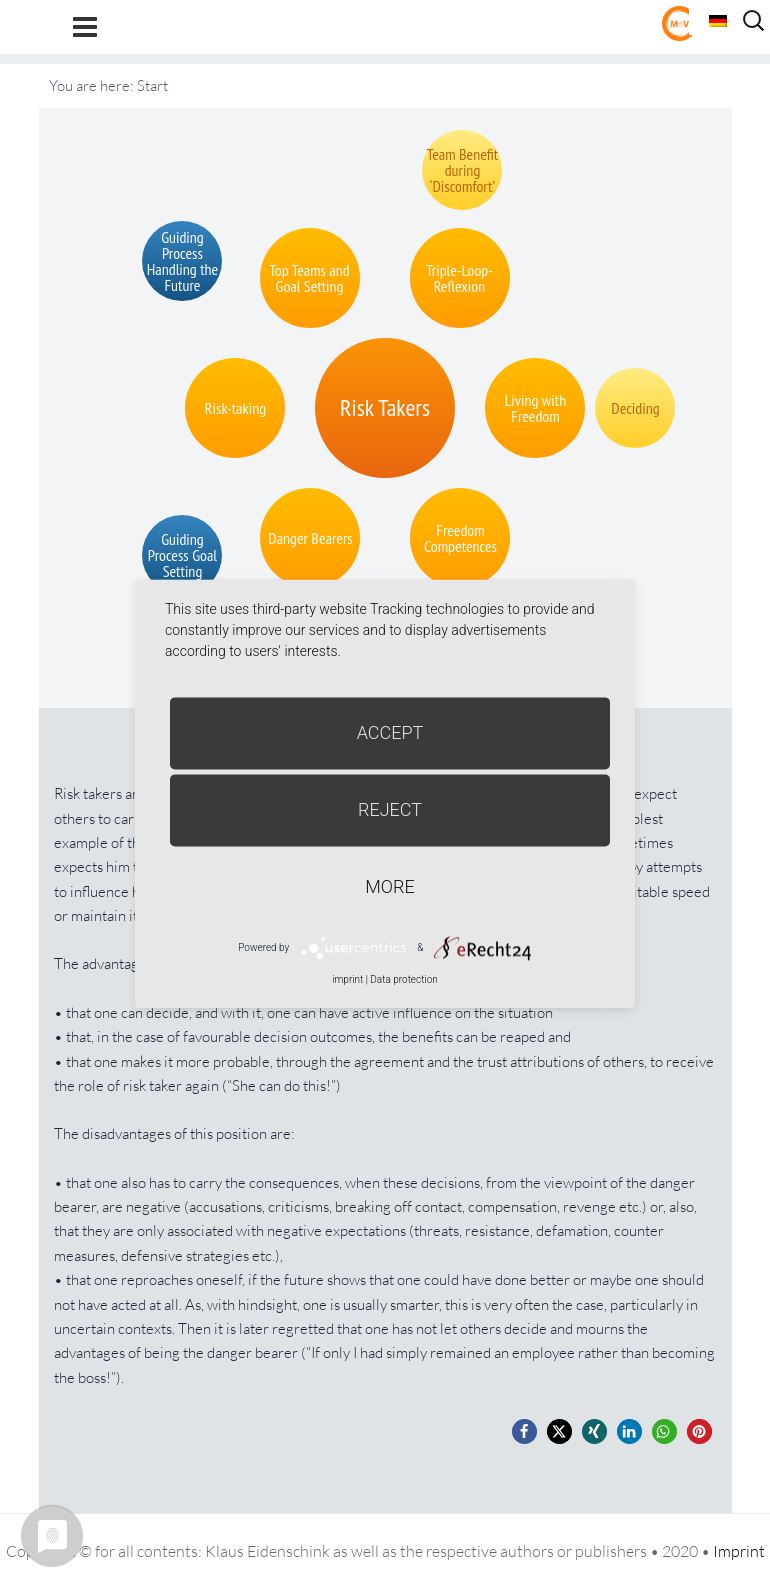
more (389, 886)
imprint (347, 979)
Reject (390, 809)
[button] (524, 1431)
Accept (390, 732)
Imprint (739, 1551)
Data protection (403, 979)
